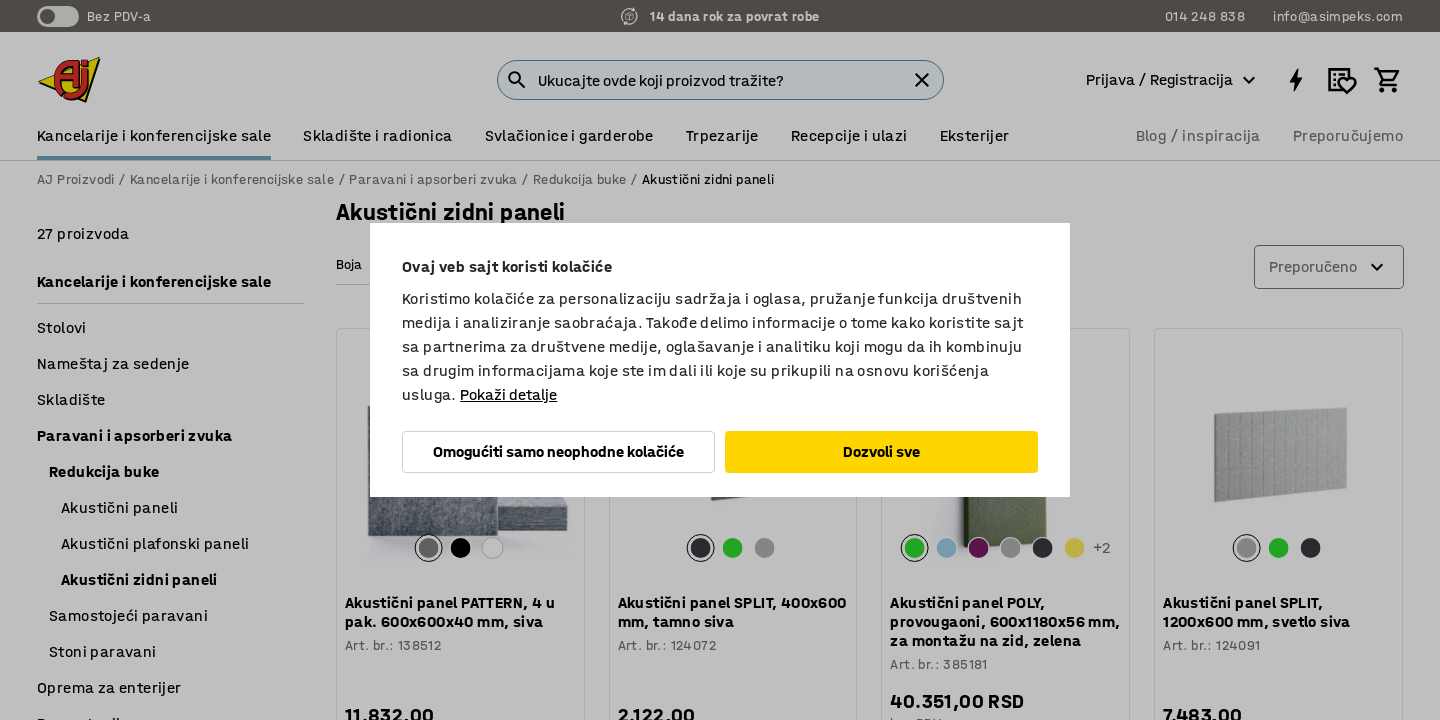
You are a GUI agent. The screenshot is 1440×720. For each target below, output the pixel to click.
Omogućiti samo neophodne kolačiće (558, 451)
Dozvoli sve (881, 451)
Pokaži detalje (508, 394)
